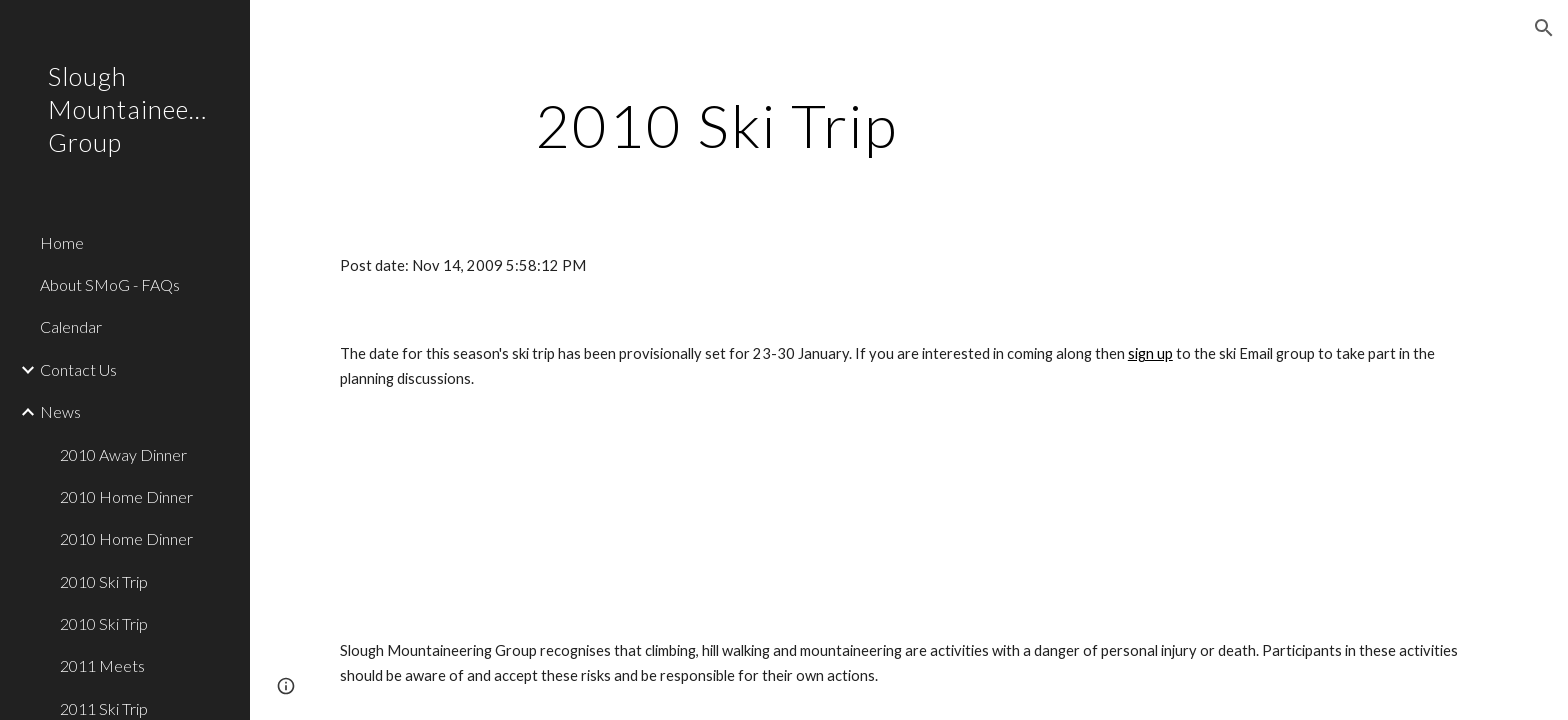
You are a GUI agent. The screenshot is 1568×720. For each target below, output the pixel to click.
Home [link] (62, 242)
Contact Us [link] (78, 369)
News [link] (60, 411)
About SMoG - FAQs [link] (110, 284)
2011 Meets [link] (102, 665)
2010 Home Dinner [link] (126, 496)
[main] (717, 125)
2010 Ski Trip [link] (104, 581)
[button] (1544, 28)
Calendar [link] (71, 326)
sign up (1150, 353)
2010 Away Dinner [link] (123, 454)
